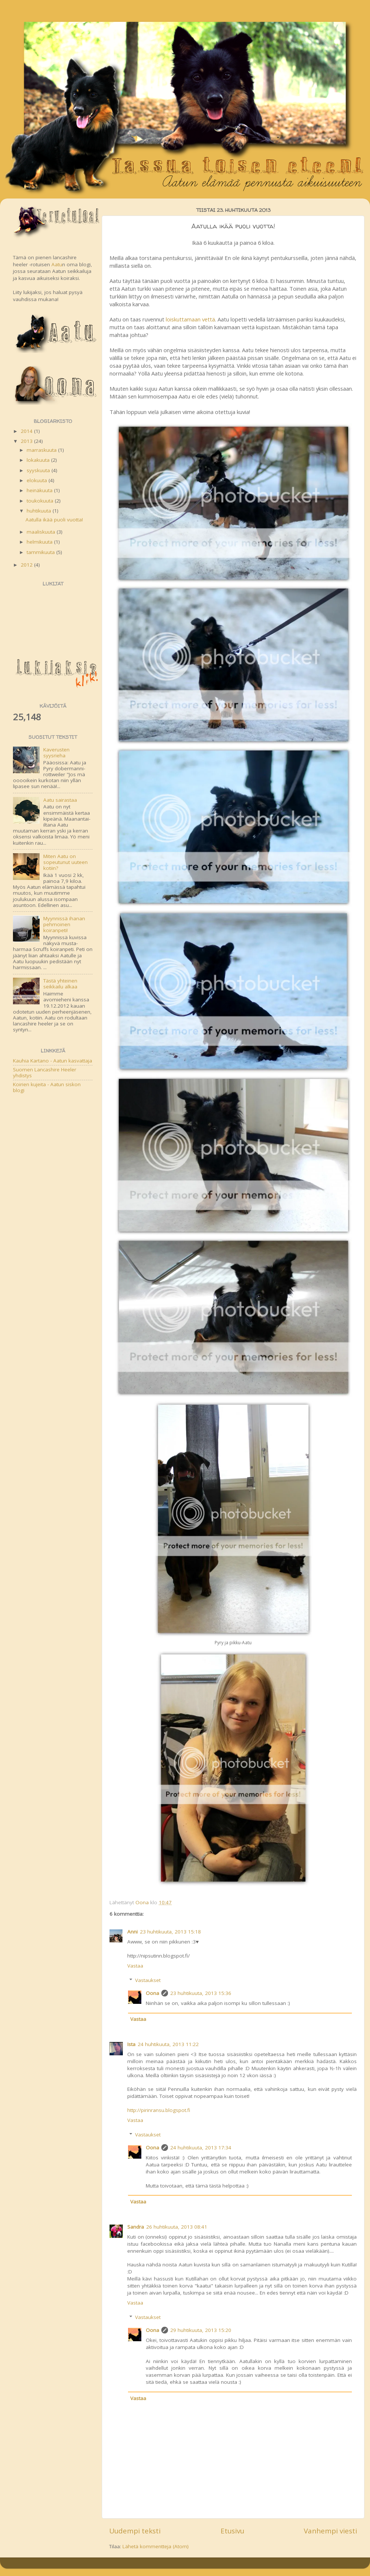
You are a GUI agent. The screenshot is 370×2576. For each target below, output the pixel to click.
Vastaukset (148, 1980)
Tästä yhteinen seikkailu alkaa (60, 983)
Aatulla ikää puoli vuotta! (54, 519)
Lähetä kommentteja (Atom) (155, 2546)
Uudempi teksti (135, 2531)
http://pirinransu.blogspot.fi (158, 2110)
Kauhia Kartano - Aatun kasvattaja (52, 1060)
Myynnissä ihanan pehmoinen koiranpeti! (64, 924)
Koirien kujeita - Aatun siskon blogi (47, 1087)
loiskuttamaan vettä (190, 319)
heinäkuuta (40, 490)
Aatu (56, 264)
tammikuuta (41, 552)
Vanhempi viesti (330, 2531)
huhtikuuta (40, 510)
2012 (27, 564)
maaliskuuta (42, 531)
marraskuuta (42, 450)
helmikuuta (40, 541)
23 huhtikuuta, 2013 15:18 (170, 1931)
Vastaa (135, 1965)
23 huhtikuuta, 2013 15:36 (200, 1993)
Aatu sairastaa (60, 800)
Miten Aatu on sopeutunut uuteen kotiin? (65, 862)
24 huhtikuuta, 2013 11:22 (168, 2044)
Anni (132, 1931)
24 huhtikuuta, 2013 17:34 (200, 2147)
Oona (152, 1993)
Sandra (135, 2226)
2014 (27, 431)
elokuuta (37, 480)
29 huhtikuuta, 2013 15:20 (200, 2330)
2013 (27, 441)
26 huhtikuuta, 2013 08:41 (176, 2226)
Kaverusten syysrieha (56, 752)
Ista (131, 2044)
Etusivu (232, 2531)
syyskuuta (39, 470)
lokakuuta (39, 460)
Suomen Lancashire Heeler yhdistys (44, 1072)
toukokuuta (41, 500)
